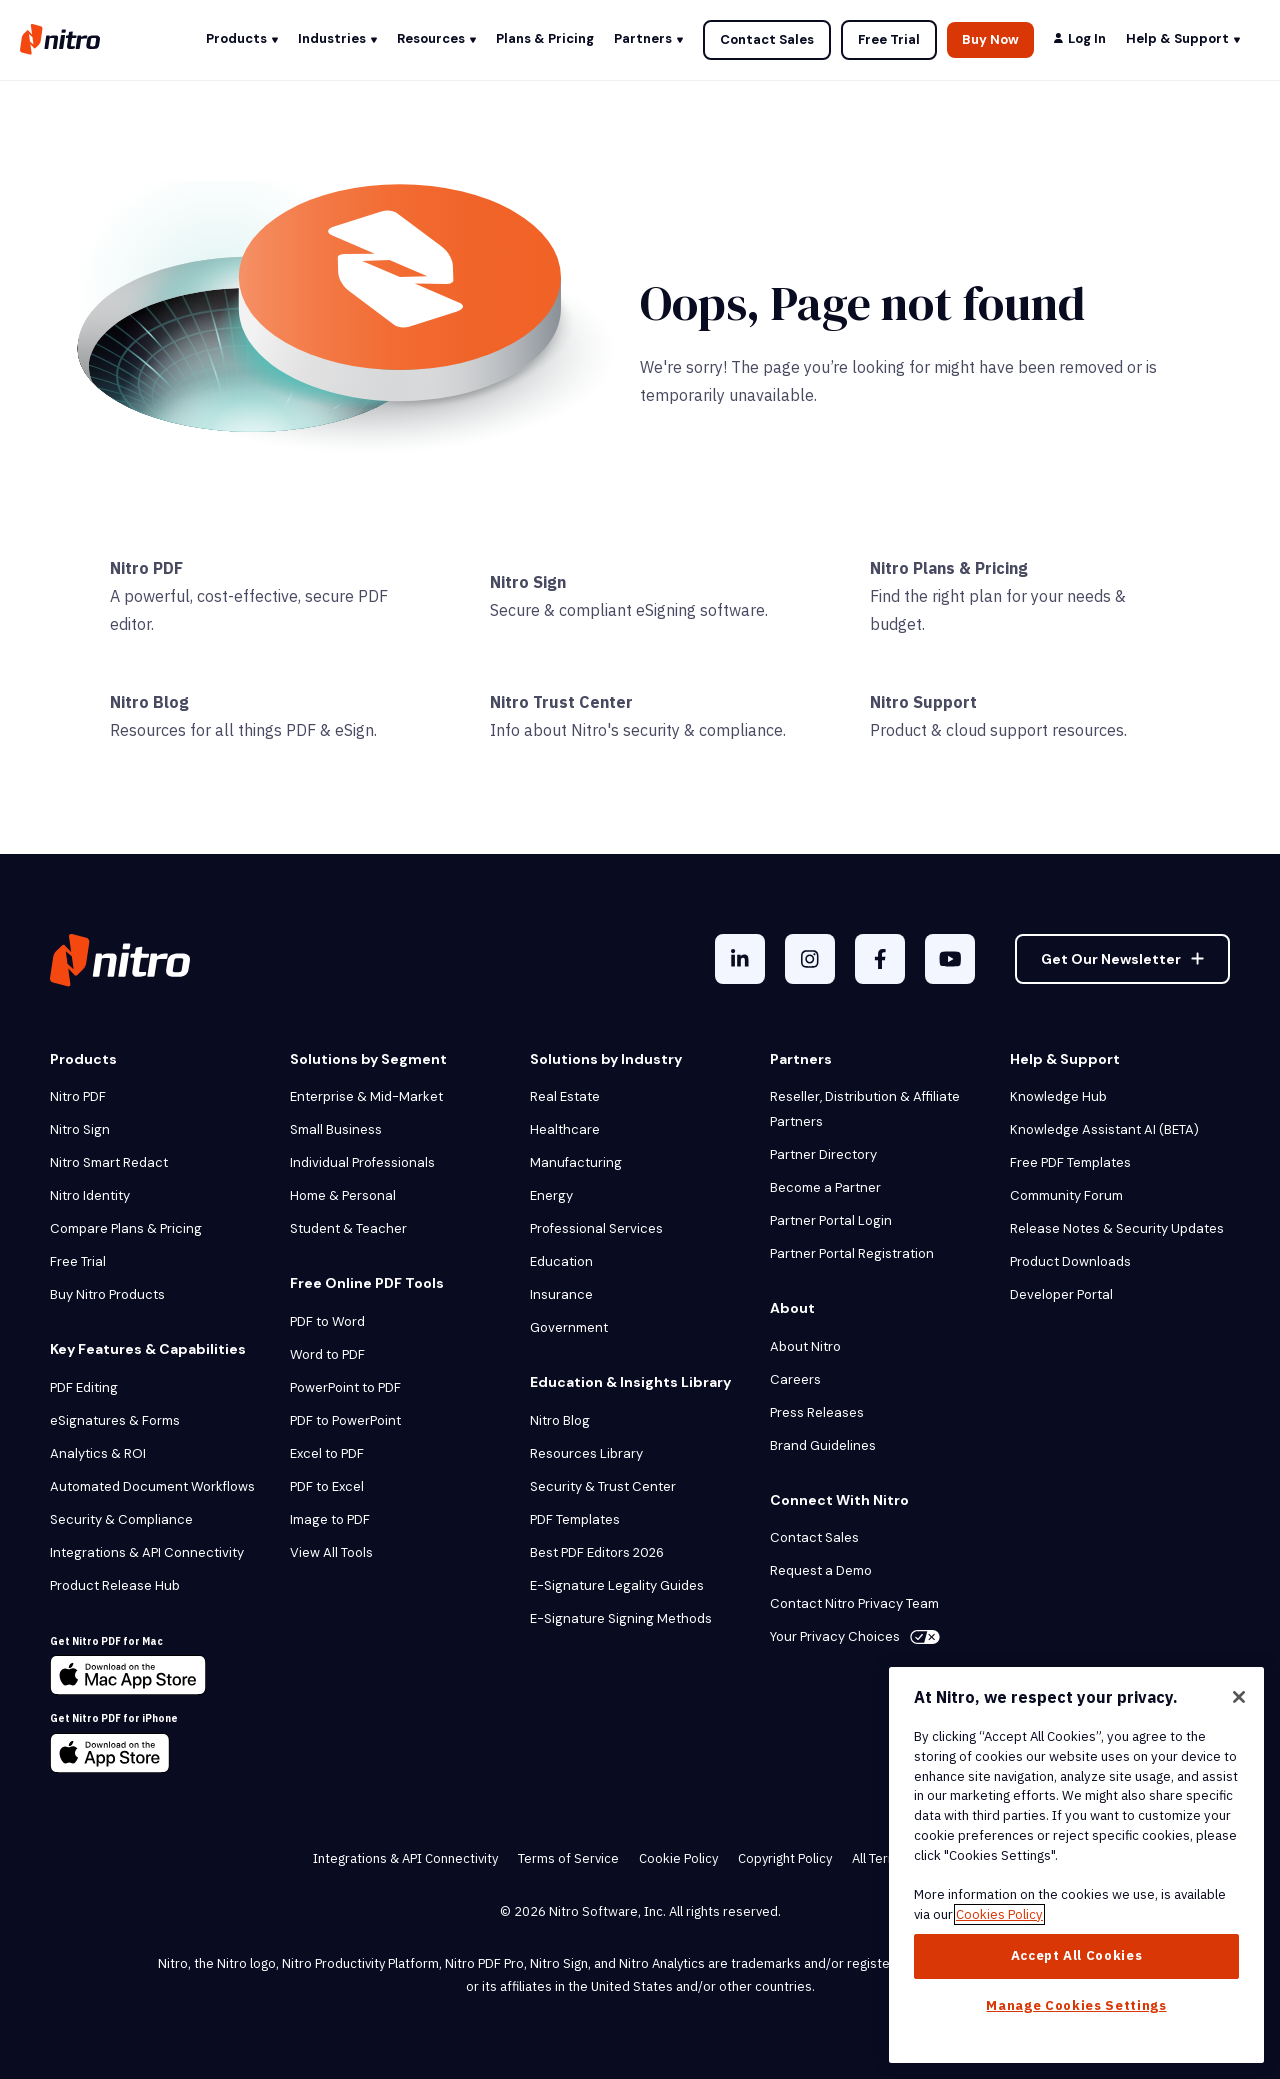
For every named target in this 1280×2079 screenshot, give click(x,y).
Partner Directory (823, 1154)
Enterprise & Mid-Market (366, 1096)
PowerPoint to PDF (345, 1387)
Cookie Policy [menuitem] (678, 1858)
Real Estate (565, 1096)
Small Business (336, 1129)
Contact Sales (767, 39)
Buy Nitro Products (107, 1294)
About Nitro (805, 1346)
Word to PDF (327, 1354)
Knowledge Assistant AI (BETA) (1104, 1129)
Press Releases (817, 1412)
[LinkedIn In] (740, 959)
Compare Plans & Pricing (126, 1228)
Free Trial (889, 39)
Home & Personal (343, 1195)
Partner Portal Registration (852, 1253)
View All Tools (331, 1552)
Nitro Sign (528, 582)
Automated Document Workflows (152, 1486)
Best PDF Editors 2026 (597, 1552)
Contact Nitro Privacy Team (854, 1603)
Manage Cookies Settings (1076, 2005)
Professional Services (596, 1228)
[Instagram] (810, 959)
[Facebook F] (880, 959)
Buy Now (990, 39)
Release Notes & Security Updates (1117, 1228)
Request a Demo (821, 1570)
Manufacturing (576, 1162)
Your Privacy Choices (855, 1636)
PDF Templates (575, 1519)
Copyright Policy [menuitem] (785, 1858)
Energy (551, 1195)
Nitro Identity (90, 1195)
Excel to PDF (327, 1453)
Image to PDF (330, 1519)
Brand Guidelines (823, 1445)
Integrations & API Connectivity (147, 1552)
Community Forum (1066, 1195)
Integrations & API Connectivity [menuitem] (405, 1858)
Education (561, 1261)
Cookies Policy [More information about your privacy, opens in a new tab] (999, 1914)
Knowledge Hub (1058, 1096)
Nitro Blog (149, 702)
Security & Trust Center (603, 1486)
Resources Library (586, 1453)
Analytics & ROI (98, 1453)
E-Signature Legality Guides (617, 1585)
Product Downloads (1070, 1261)
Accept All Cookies (1077, 1955)
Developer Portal (1061, 1294)
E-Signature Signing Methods (621, 1618)
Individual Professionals (362, 1162)
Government (569, 1327)
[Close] (1239, 1697)
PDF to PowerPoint (345, 1420)
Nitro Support (923, 702)
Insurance (561, 1294)
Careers (795, 1379)
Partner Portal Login (831, 1220)
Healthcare (565, 1129)
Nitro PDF (146, 568)
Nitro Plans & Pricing (949, 568)
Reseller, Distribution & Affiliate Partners (865, 1109)
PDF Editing (84, 1387)
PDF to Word (327, 1321)
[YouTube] (950, 959)
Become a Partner (825, 1187)
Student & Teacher (348, 1228)
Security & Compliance (121, 1519)
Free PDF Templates (1070, 1162)
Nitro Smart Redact (109, 1162)
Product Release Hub (115, 1585)
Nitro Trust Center (561, 702)
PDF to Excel (327, 1486)
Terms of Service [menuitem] (568, 1858)
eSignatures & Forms (115, 1420)
